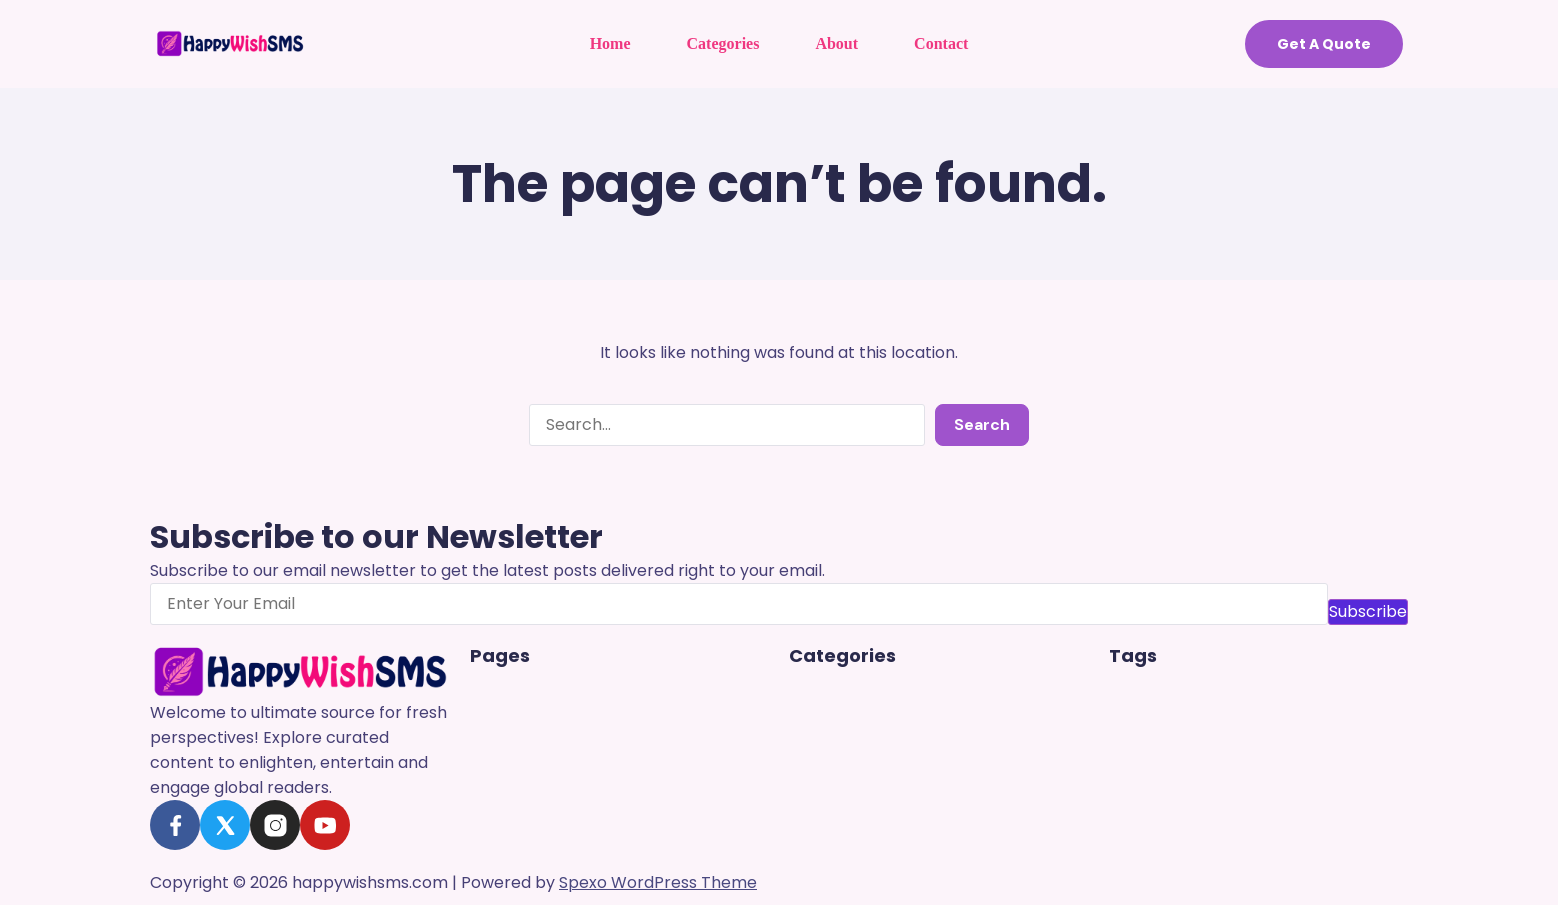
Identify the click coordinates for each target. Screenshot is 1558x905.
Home (610, 43)
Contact (941, 43)
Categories (723, 43)
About (836, 43)
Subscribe (1368, 611)
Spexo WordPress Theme (658, 882)
